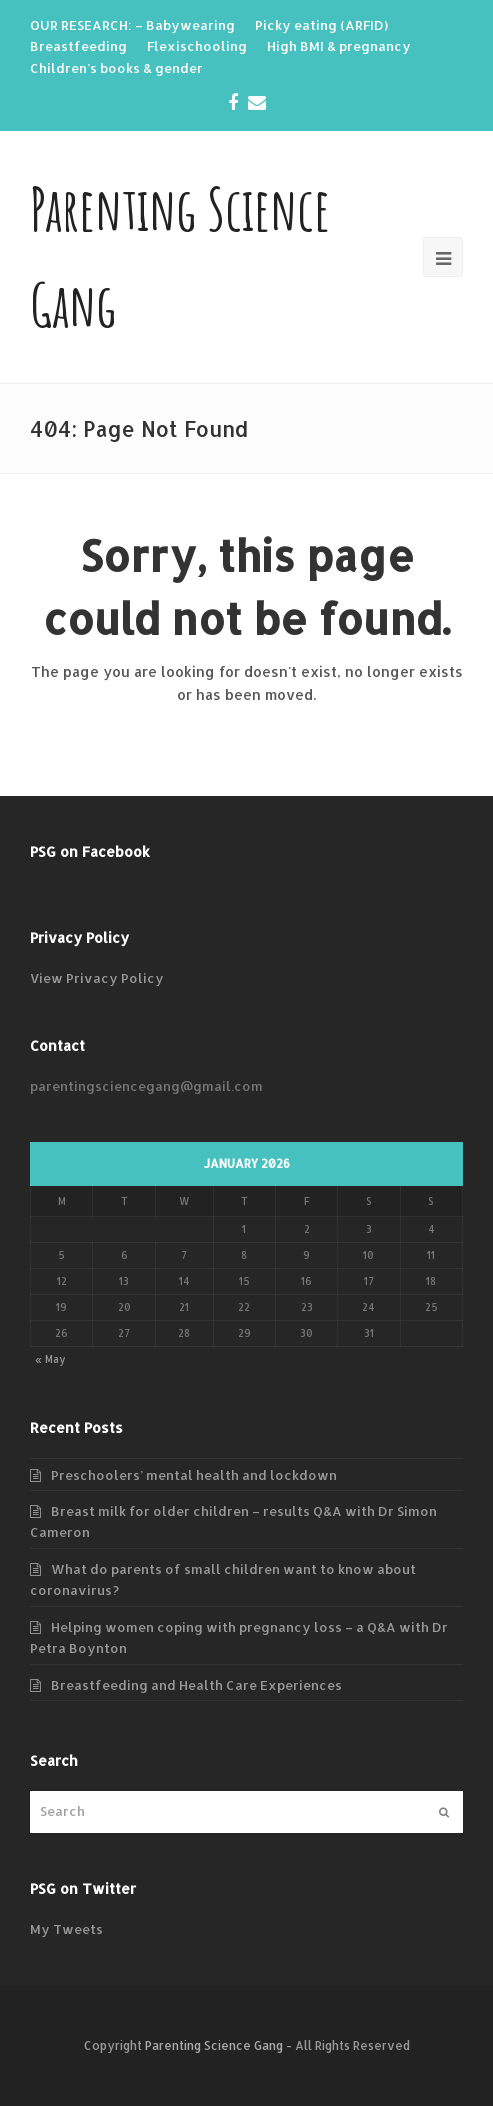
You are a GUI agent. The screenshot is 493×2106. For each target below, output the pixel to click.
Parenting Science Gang (214, 2045)
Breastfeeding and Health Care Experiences (196, 1685)
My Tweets (66, 1929)
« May (50, 1359)
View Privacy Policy (97, 978)
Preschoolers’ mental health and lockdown (194, 1475)
